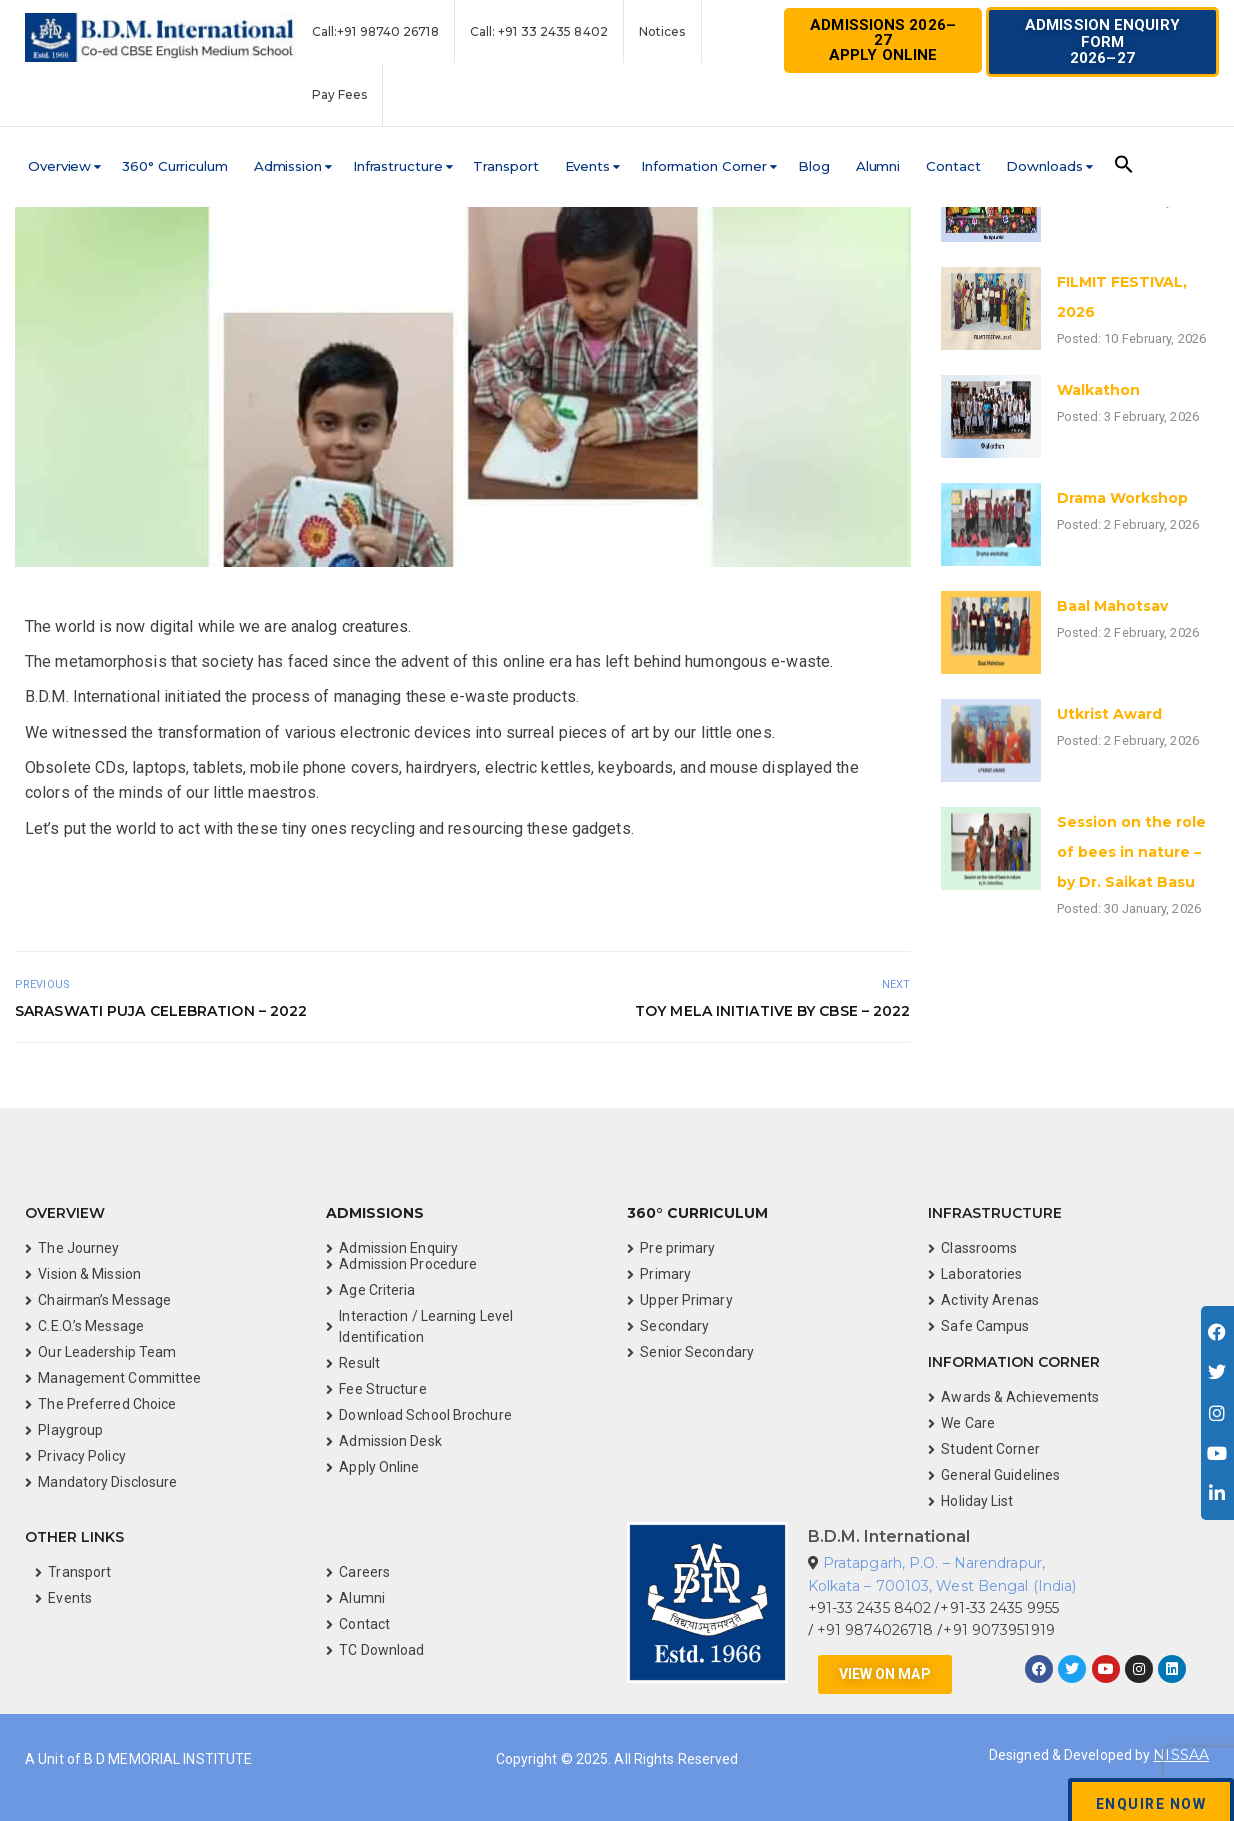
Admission (288, 166)
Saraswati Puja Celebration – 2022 (161, 1011)
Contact (953, 166)
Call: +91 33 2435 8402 (539, 31)
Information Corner (704, 166)
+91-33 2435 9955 (999, 1608)
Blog (814, 166)
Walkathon (1098, 390)
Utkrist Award (1109, 714)
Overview (59, 166)
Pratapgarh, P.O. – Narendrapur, (934, 1563)
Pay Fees (340, 94)
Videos (19, 900)
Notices (662, 31)
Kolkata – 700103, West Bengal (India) (942, 1586)
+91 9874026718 (877, 1630)
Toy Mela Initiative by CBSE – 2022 (772, 1011)
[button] (1102, 42)
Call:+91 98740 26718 (375, 31)
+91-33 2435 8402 (870, 1608)
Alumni (878, 166)
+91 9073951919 (998, 1630)
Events (587, 166)
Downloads (1044, 166)
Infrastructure (398, 166)
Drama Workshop (1122, 498)
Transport (505, 166)
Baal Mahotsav (1112, 606)
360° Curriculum (175, 166)
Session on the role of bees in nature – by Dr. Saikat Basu (1131, 852)
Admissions (375, 1213)
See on (32, 900)
